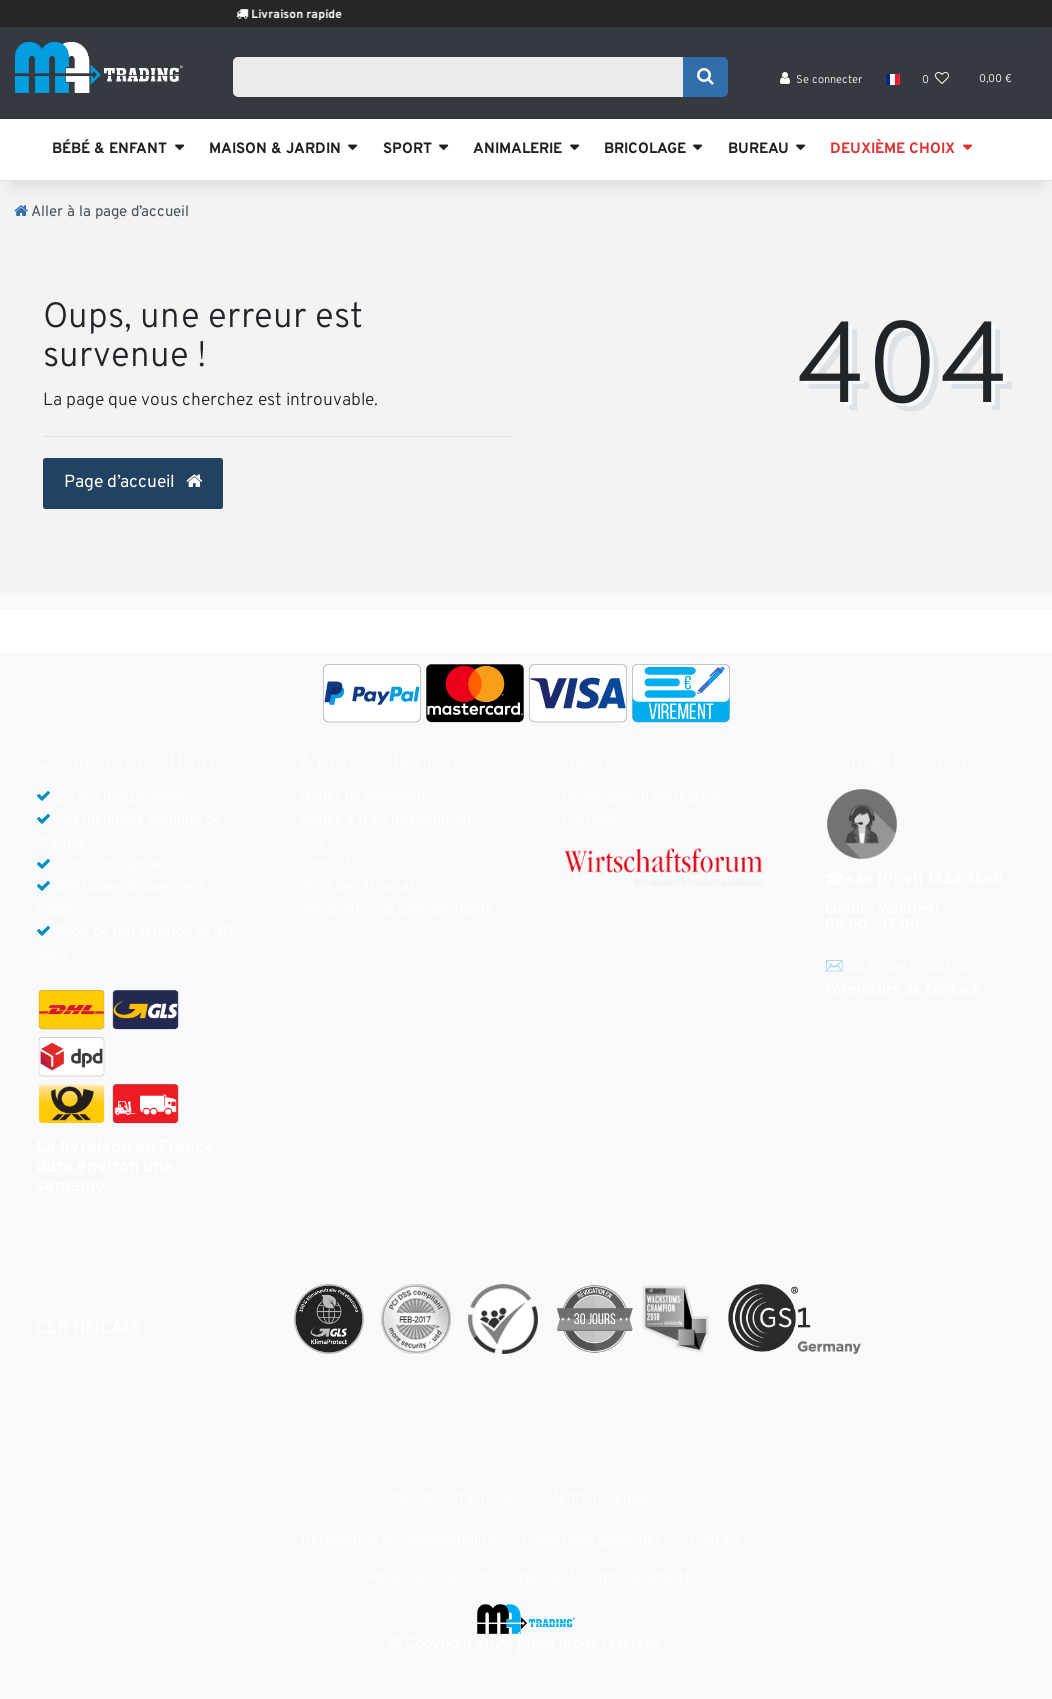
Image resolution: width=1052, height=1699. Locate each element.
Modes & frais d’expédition (385, 820)
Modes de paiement (363, 797)
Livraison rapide (314, 15)
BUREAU (758, 149)
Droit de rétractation (367, 887)
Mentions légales (602, 1498)
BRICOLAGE (645, 149)
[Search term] (464, 77)
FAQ (312, 842)
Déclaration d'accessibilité (605, 1578)
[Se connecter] (821, 80)
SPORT (407, 149)
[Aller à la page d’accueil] (101, 212)
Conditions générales (592, 1541)
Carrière (590, 820)
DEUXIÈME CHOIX (892, 149)
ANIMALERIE (517, 149)
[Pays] (891, 80)
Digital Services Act (424, 1578)
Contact (325, 865)
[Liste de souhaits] (936, 80)
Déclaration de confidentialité (396, 910)
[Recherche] (705, 77)
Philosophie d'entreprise (641, 797)
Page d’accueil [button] (133, 483)
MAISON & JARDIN (275, 149)
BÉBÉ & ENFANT (109, 149)
